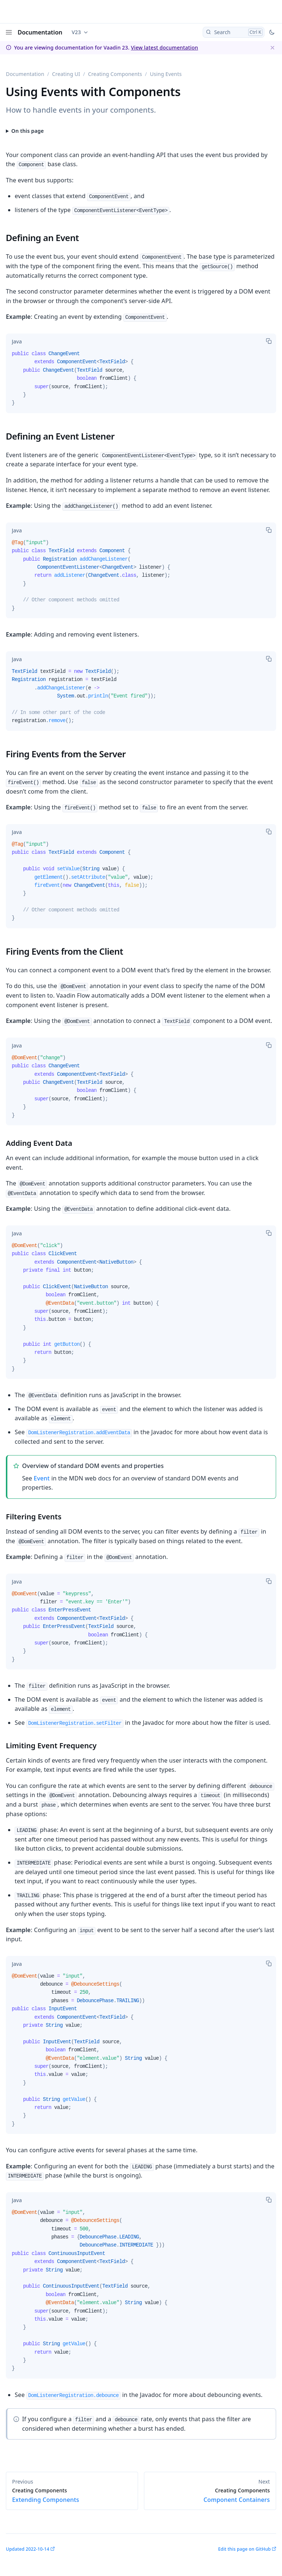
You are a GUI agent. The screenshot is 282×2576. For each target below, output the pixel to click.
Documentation (40, 32)
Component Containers (210, 2495)
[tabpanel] (141, 381)
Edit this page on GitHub (244, 2549)
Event (42, 1478)
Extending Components (72, 2495)
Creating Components (115, 73)
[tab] (17, 341)
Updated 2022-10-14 (27, 2549)
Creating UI (66, 73)
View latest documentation (164, 47)
